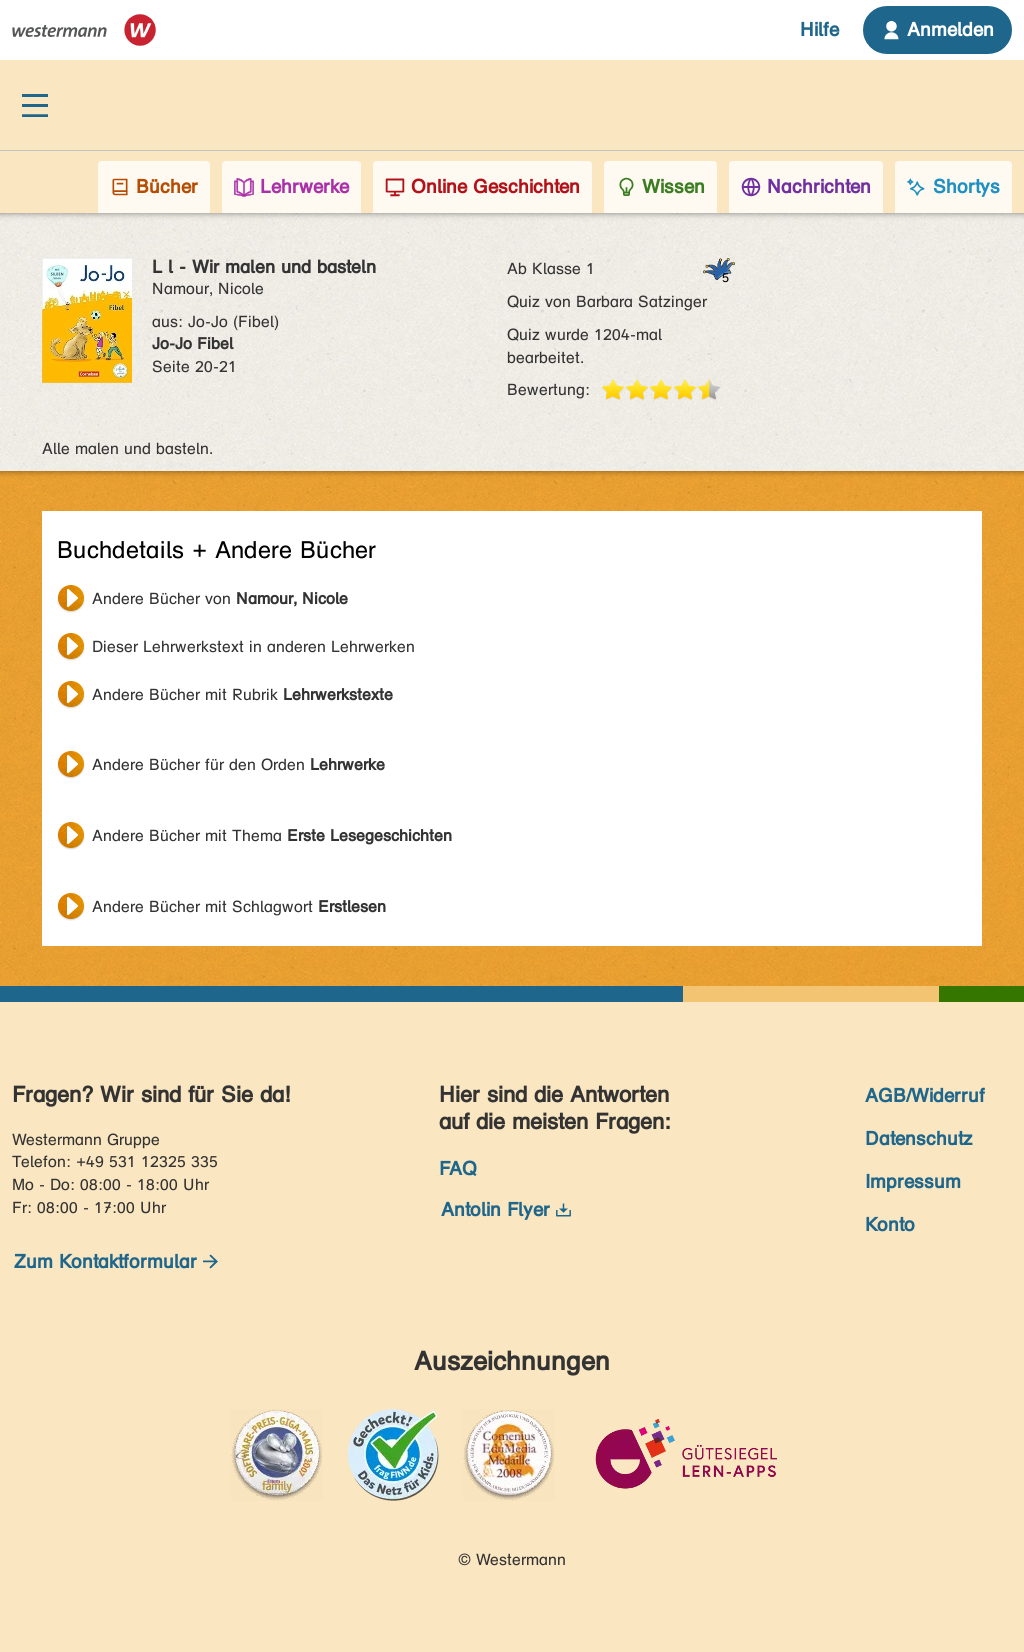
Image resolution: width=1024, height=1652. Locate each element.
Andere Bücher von (220, 598)
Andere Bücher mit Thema (272, 835)
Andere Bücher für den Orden (238, 764)
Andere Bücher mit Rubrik (242, 694)
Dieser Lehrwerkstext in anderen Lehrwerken (253, 646)
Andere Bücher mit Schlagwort (239, 906)
